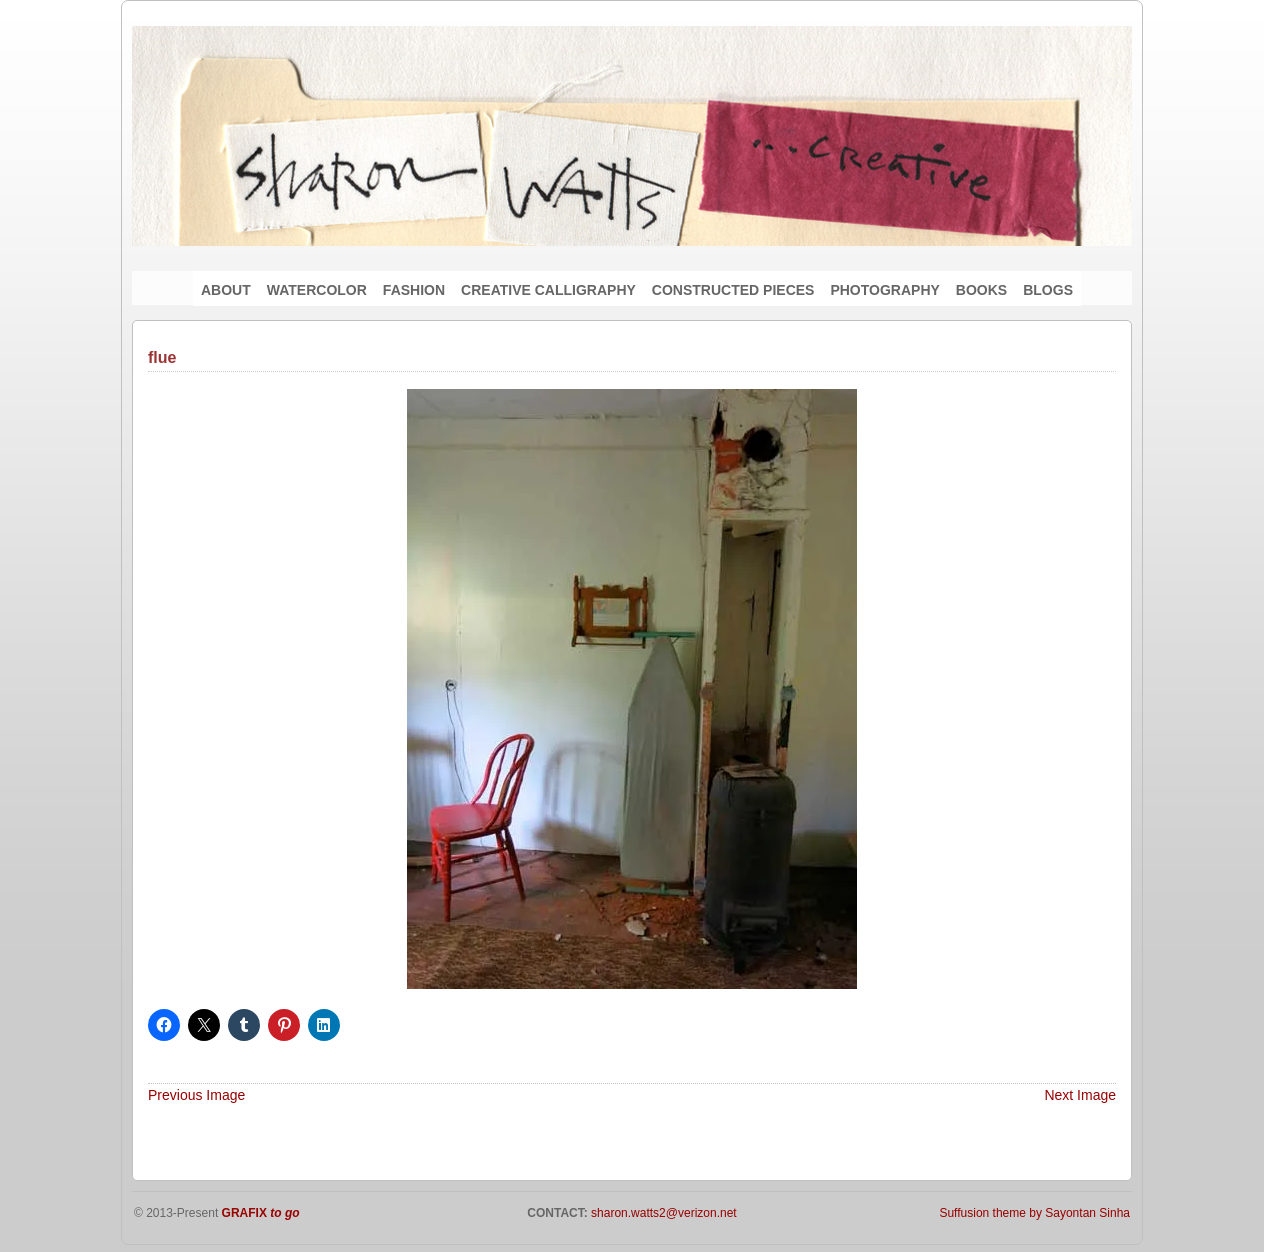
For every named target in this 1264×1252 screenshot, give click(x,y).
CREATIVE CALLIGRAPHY (548, 290)
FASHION (414, 290)
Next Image (1080, 1095)
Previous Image (196, 1095)
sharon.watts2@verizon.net (662, 1213)
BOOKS (981, 290)
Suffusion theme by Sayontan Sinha (1034, 1213)
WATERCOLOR (317, 290)
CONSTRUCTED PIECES (733, 290)
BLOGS (1048, 290)
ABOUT (226, 290)
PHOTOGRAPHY (884, 290)
